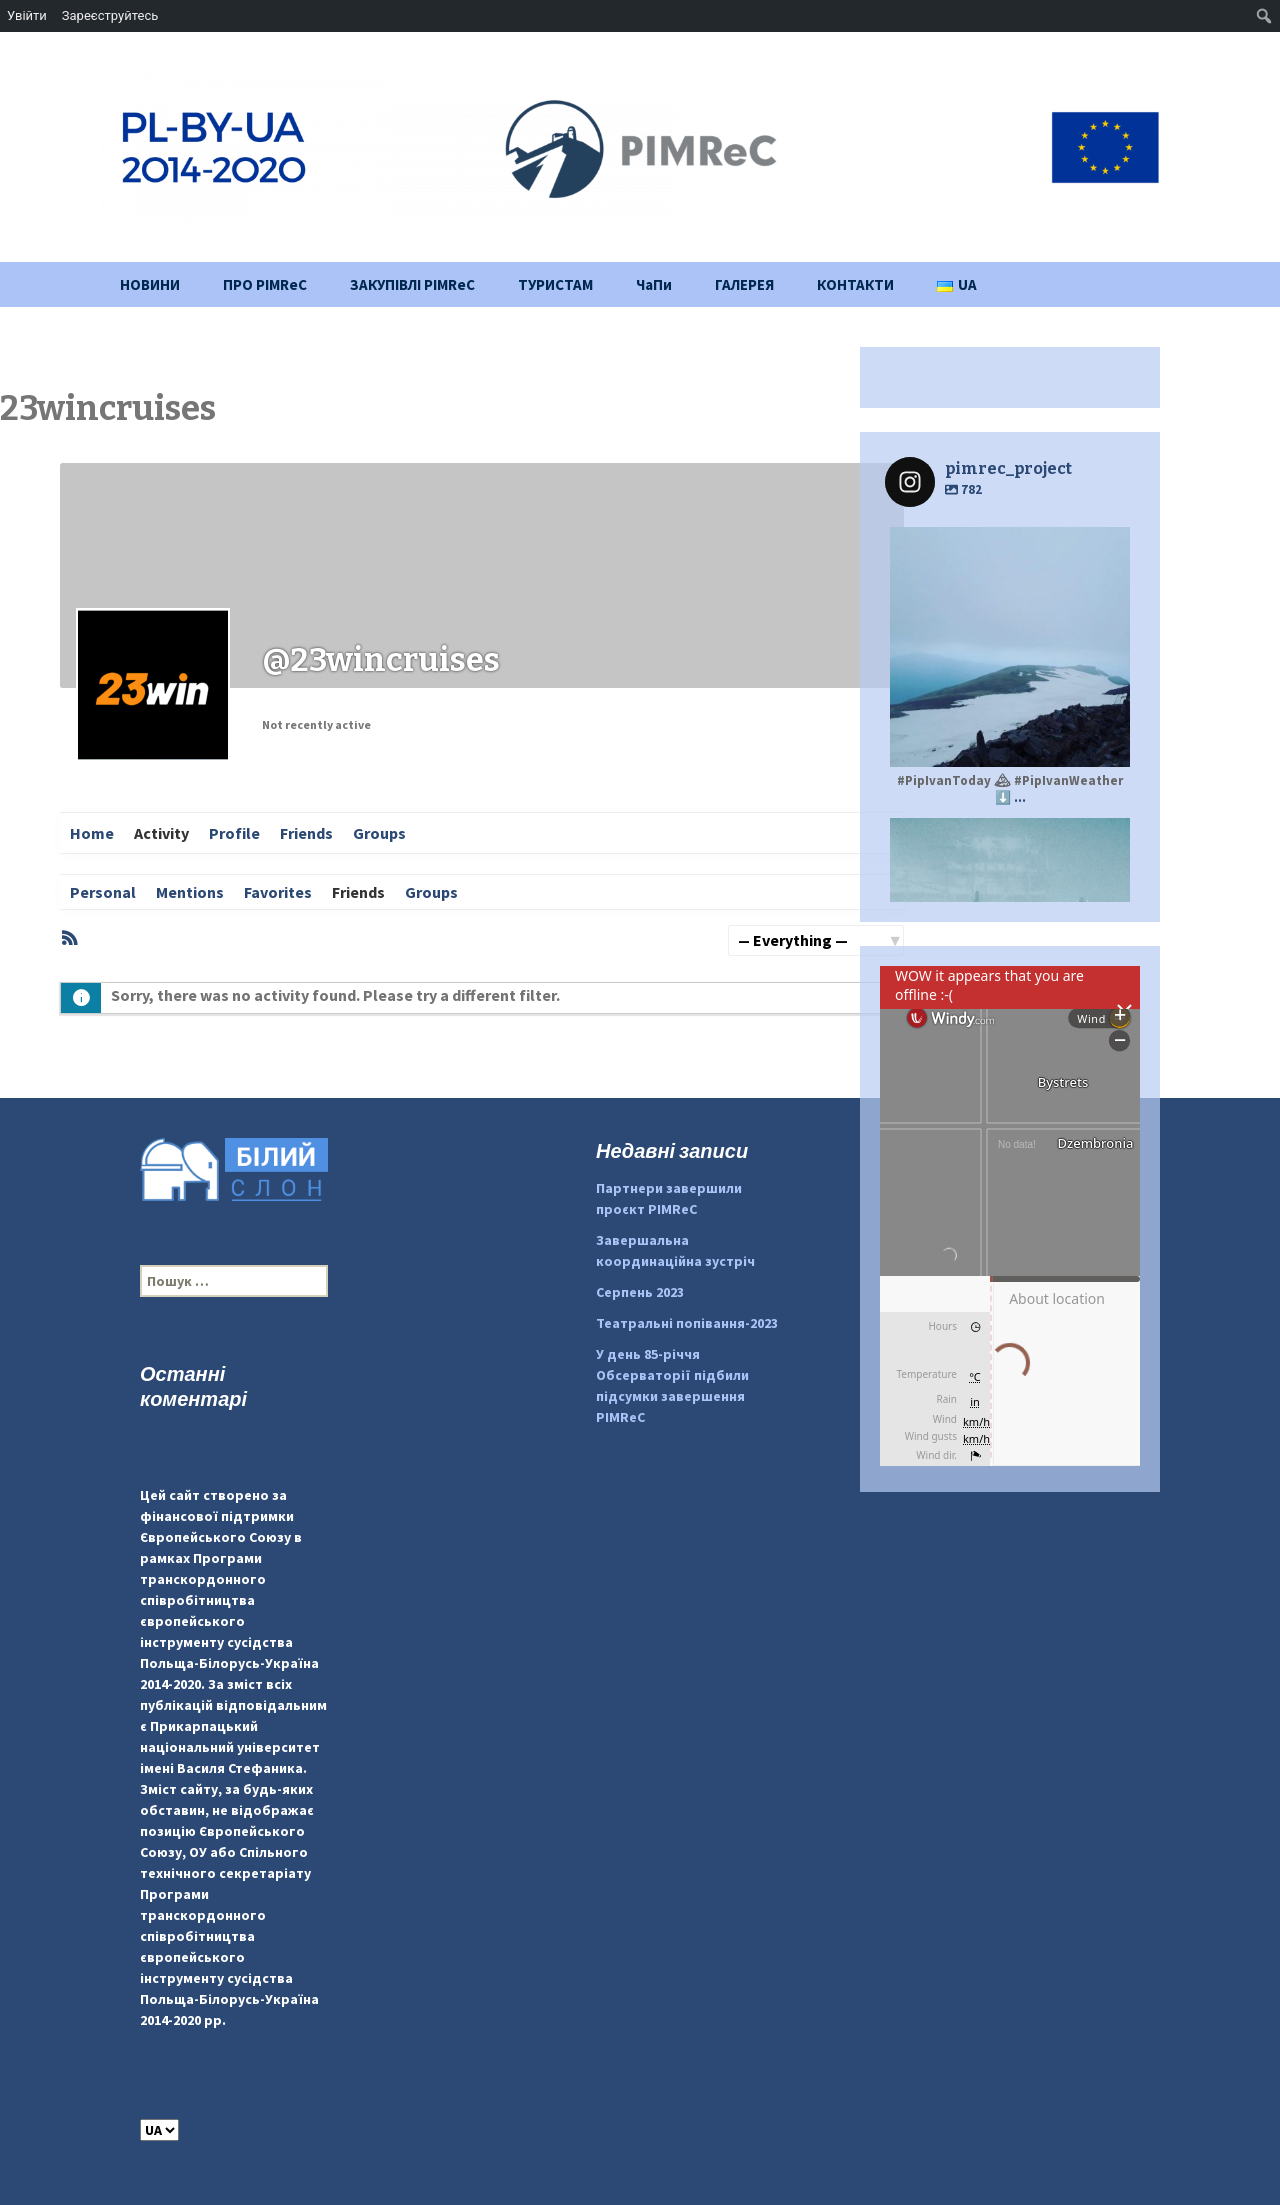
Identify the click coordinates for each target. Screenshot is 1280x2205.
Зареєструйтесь (110, 15)
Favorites (278, 892)
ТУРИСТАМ (555, 284)
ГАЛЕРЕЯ (744, 284)
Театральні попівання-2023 (687, 1323)
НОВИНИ (150, 284)
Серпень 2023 (640, 1292)
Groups (379, 833)
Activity (161, 833)
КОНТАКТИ (855, 284)
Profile (234, 833)
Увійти (27, 15)
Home (92, 833)
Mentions (190, 892)
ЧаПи (654, 284)
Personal (103, 892)
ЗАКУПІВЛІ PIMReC (412, 284)
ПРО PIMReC (265, 284)
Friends (306, 833)
